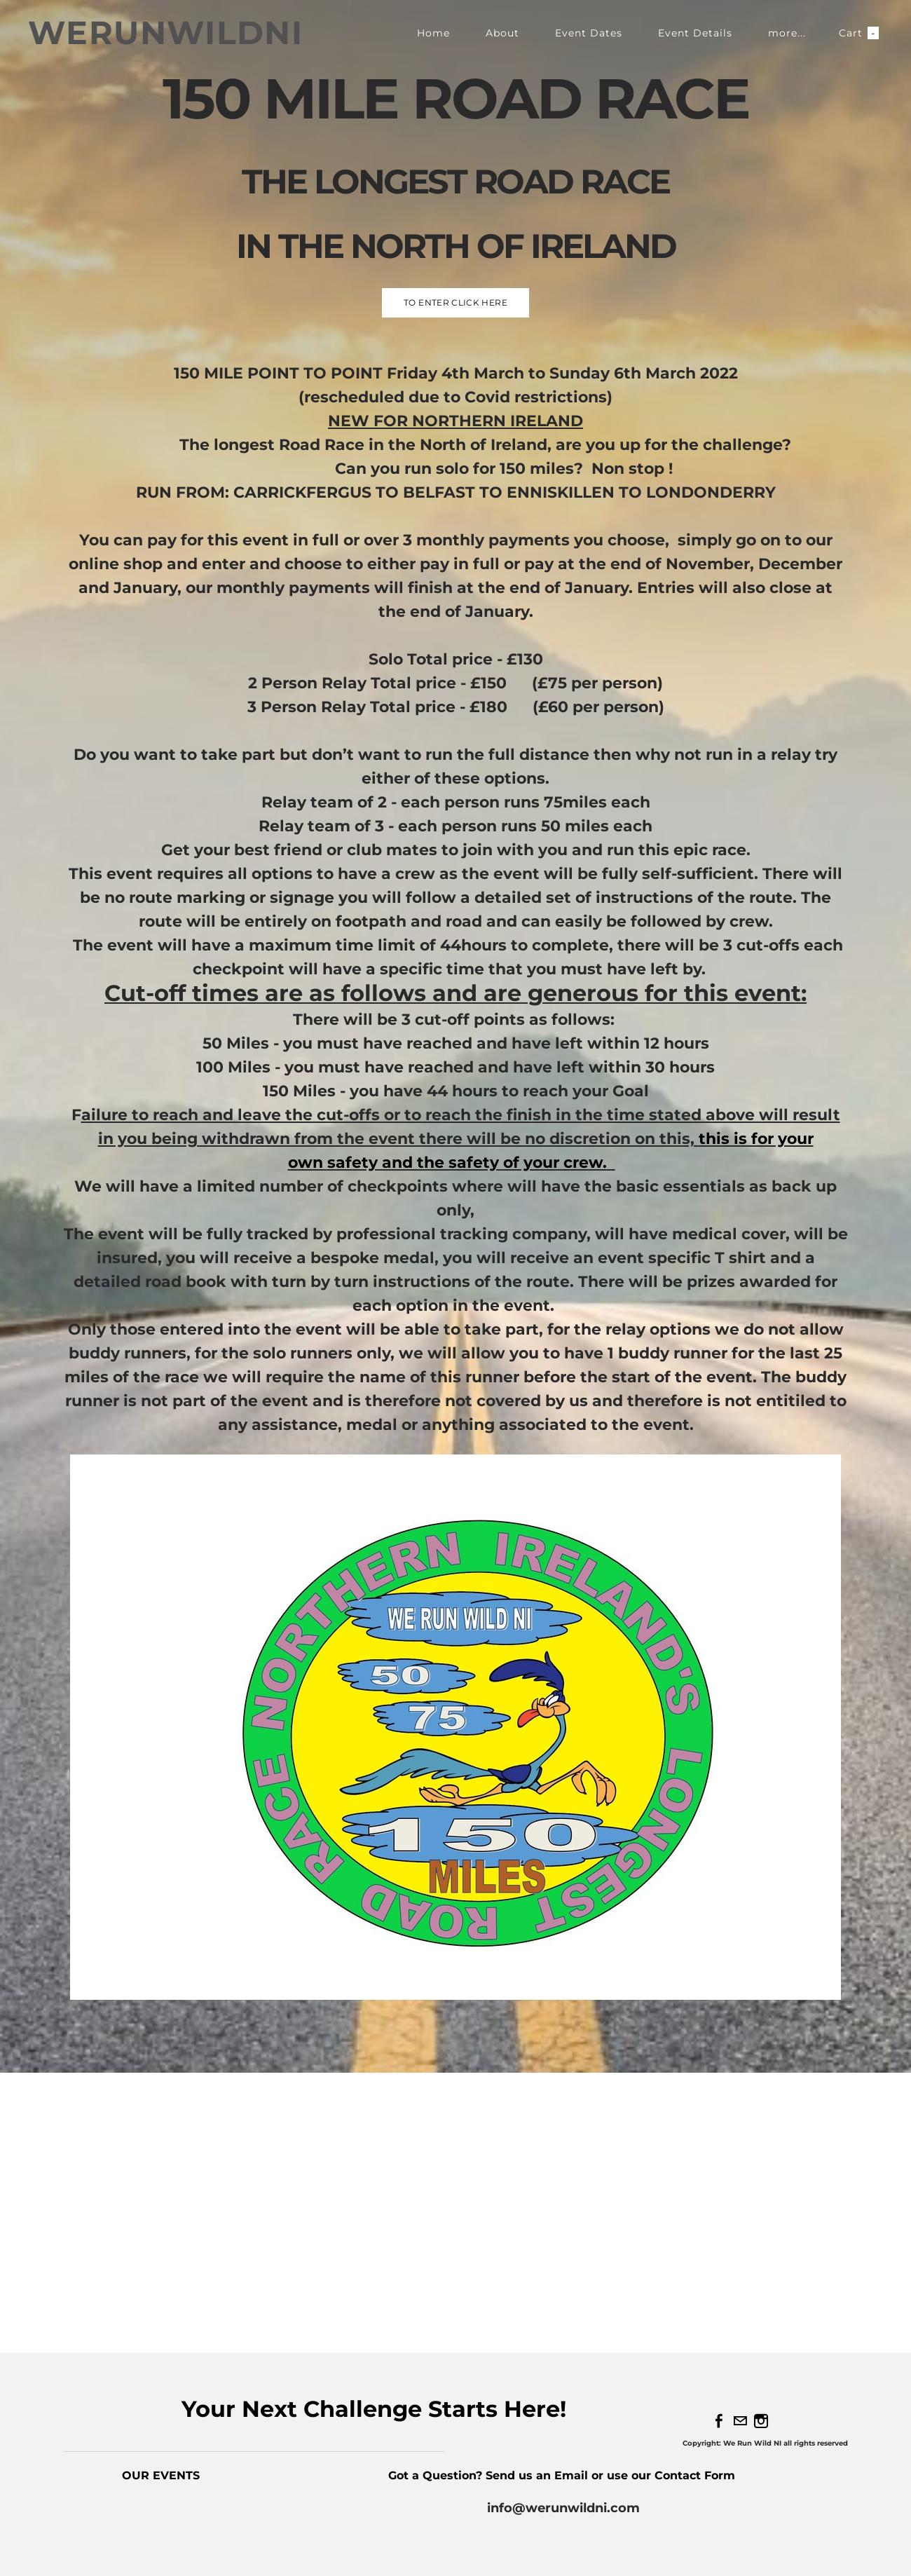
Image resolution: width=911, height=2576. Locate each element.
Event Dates (588, 33)
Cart (859, 33)
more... (787, 33)
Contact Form (697, 2475)
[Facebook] (719, 2421)
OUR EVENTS (161, 2475)
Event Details (695, 33)
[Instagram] (761, 2421)
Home (433, 33)
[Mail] (740, 2421)
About (502, 33)
